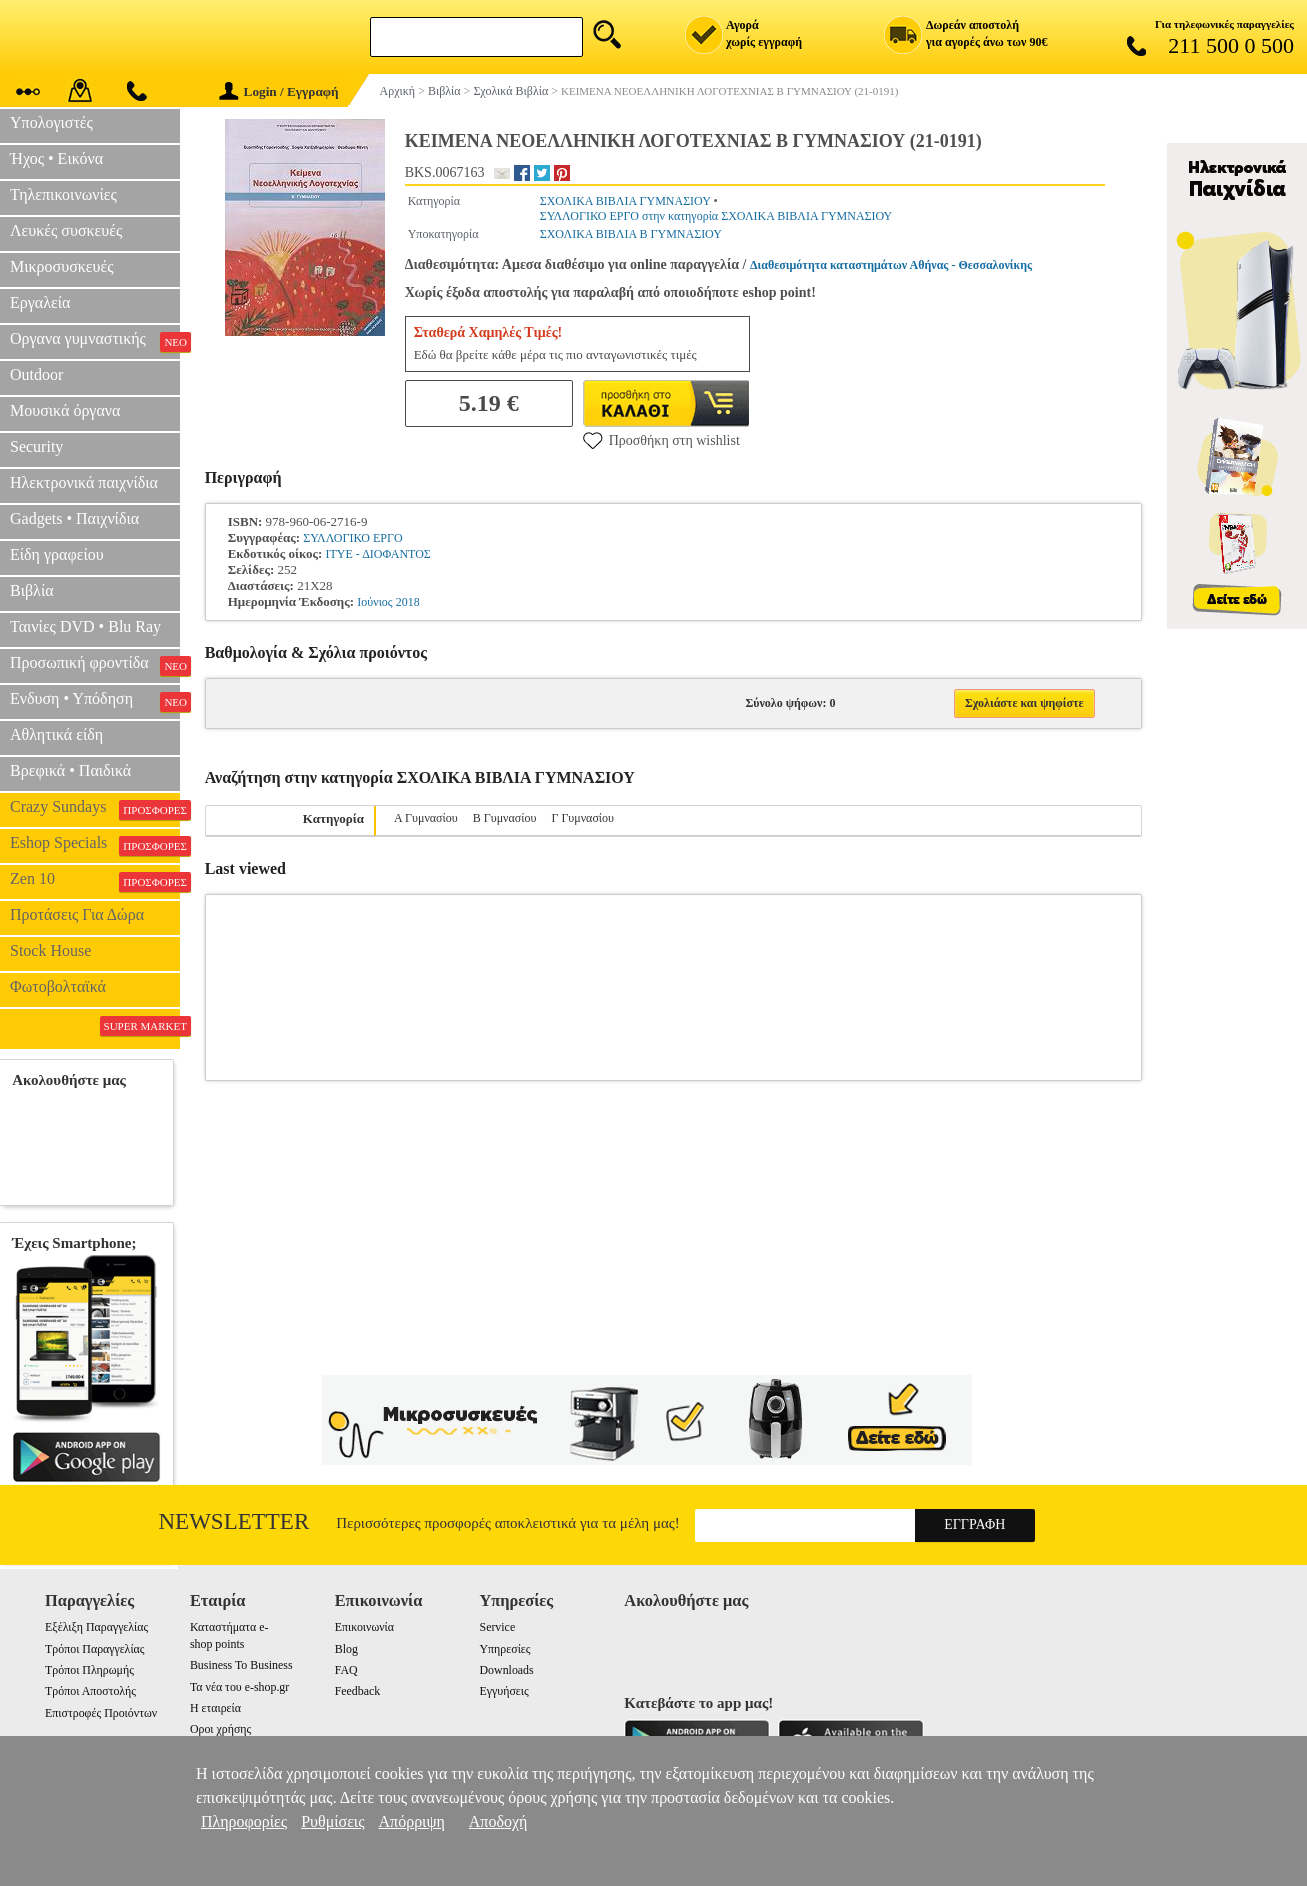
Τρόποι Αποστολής (90, 1691)
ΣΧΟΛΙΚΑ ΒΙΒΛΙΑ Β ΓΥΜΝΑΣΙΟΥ (631, 234)
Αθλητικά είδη (56, 734)
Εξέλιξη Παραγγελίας (96, 1627)
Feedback (358, 1691)
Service (498, 1627)
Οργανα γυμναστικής (95, 341)
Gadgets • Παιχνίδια (74, 518)
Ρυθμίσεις (332, 1821)
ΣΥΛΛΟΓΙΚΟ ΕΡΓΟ (352, 538)
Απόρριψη (412, 1821)
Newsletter (234, 1521)
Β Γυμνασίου (505, 818)
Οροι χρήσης (220, 1729)
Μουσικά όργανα (65, 410)
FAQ (346, 1670)
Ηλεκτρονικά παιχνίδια (84, 482)
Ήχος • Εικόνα (56, 158)
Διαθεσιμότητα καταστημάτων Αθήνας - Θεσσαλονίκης (891, 265)
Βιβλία (32, 590)
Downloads (507, 1670)
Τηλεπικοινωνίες (63, 194)
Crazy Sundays (95, 809)
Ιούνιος (374, 602)
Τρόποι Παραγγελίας (94, 1649)
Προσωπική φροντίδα (95, 665)
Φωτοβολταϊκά (58, 986)
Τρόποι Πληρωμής (89, 1670)
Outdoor (36, 374)
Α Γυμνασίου (426, 818)
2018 (408, 602)
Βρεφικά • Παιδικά (70, 770)
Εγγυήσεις (504, 1691)
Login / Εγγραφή (279, 91)
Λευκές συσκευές (66, 230)
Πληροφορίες (244, 1821)
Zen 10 (95, 881)
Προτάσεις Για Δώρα (77, 914)
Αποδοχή (498, 1821)
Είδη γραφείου (57, 554)
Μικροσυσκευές (62, 266)
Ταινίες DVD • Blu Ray (85, 626)
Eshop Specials (95, 845)
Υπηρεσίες (505, 1649)
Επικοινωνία (364, 1627)
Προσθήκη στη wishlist (661, 440)
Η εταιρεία (215, 1708)
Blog (346, 1649)
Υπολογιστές (51, 122)
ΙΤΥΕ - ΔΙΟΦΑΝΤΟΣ (377, 554)
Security (36, 446)
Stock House (50, 950)
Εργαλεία (40, 302)
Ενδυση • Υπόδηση (95, 701)
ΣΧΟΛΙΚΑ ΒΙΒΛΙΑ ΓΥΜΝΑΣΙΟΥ (625, 201)
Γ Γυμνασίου (582, 818)
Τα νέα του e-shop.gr (239, 1687)
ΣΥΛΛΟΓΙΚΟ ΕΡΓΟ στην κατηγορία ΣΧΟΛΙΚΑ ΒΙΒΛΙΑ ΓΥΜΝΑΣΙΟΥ (716, 216)
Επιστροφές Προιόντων (101, 1713)
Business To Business (241, 1665)
